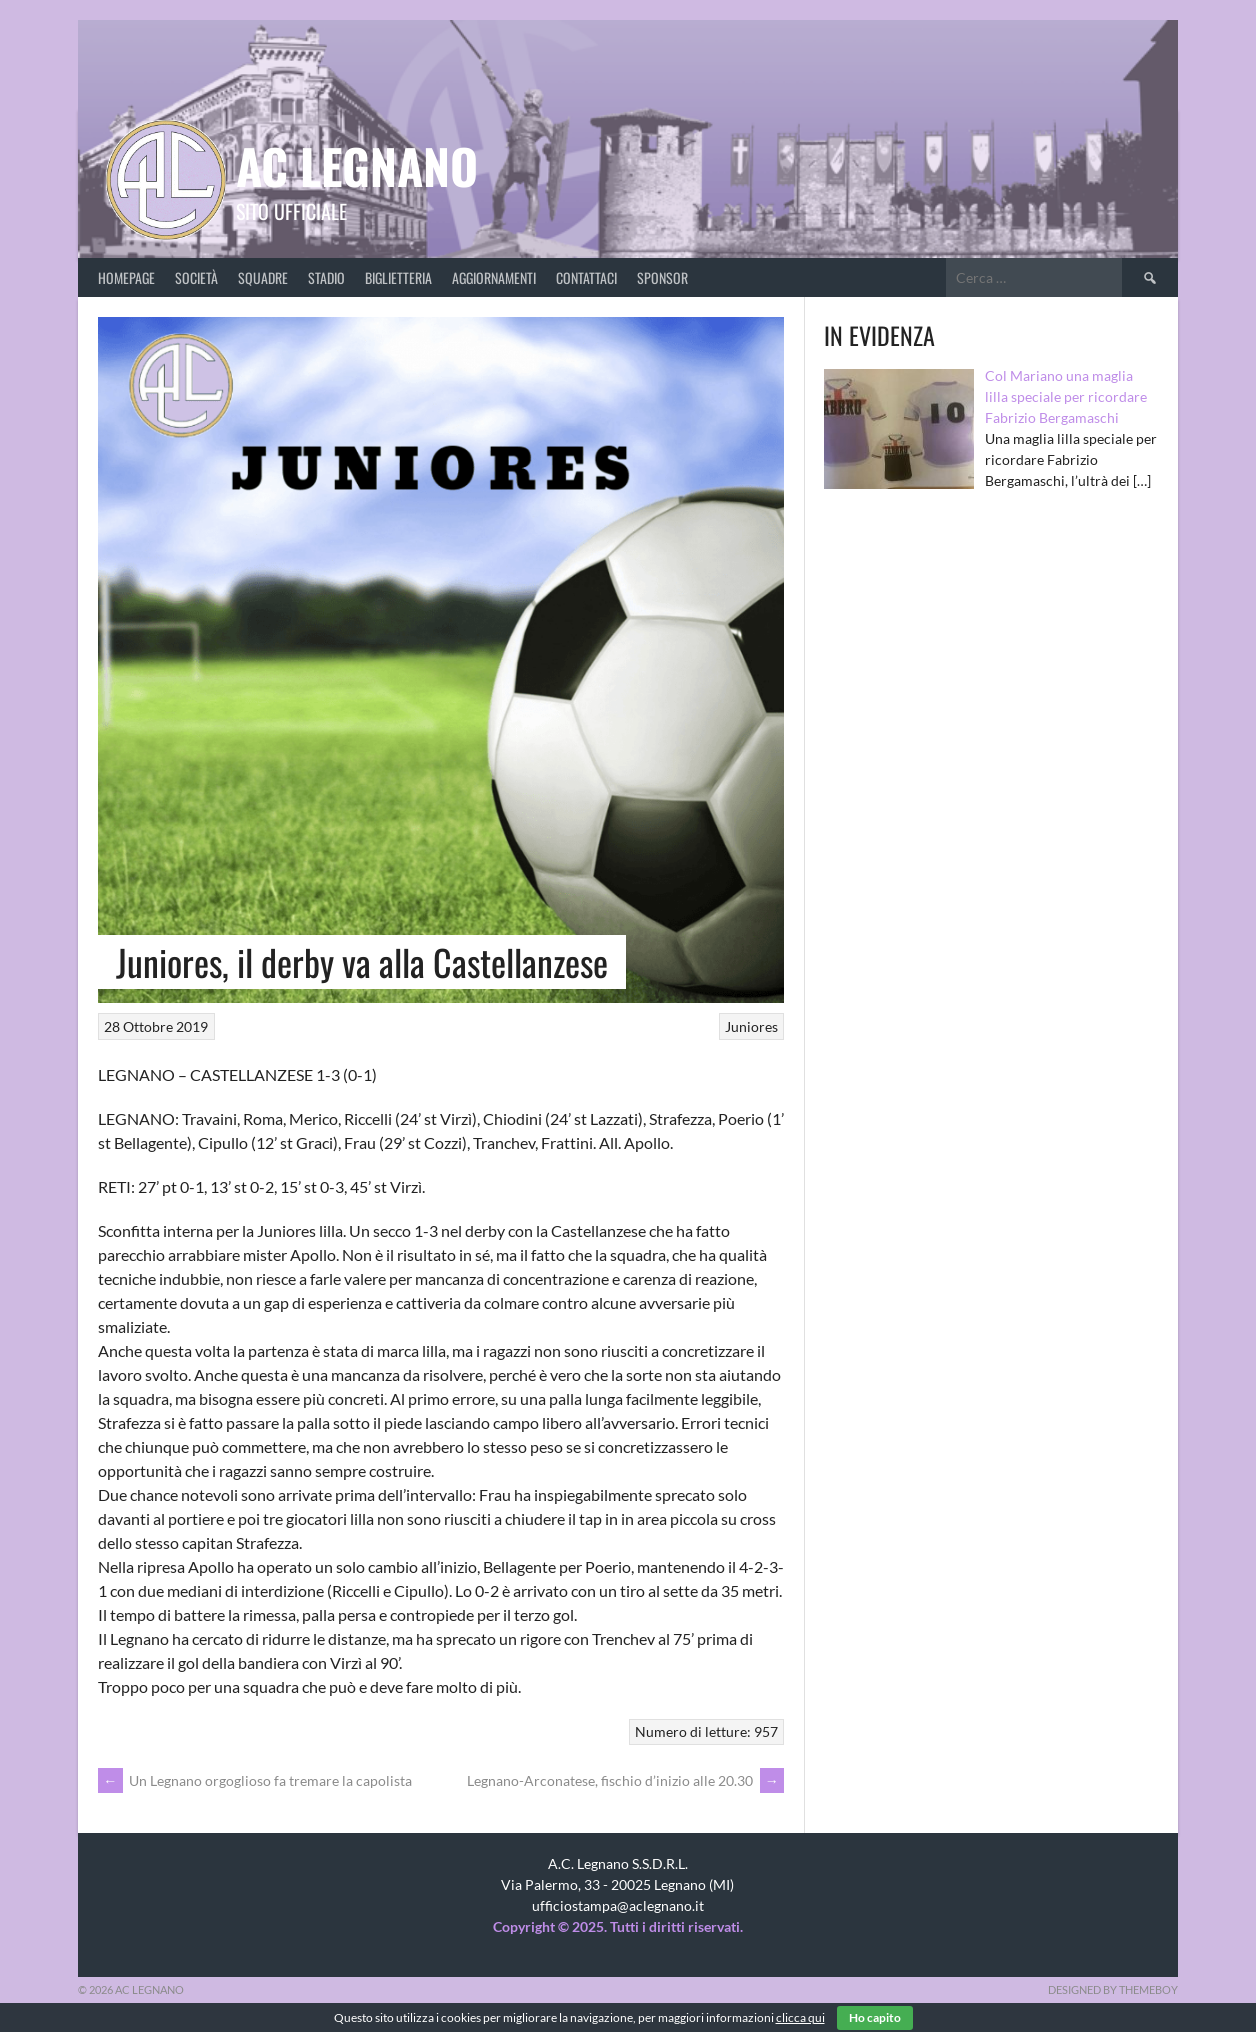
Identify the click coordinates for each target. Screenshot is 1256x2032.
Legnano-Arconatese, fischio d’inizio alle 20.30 (625, 1780)
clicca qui (800, 2017)
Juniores (751, 1026)
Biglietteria (398, 277)
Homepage (126, 277)
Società (196, 277)
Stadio (326, 277)
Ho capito (875, 2017)
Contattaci (586, 277)
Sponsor (662, 277)
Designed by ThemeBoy (1113, 1989)
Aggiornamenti (494, 277)
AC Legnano (357, 165)
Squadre (263, 277)
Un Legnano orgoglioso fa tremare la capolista (255, 1780)
